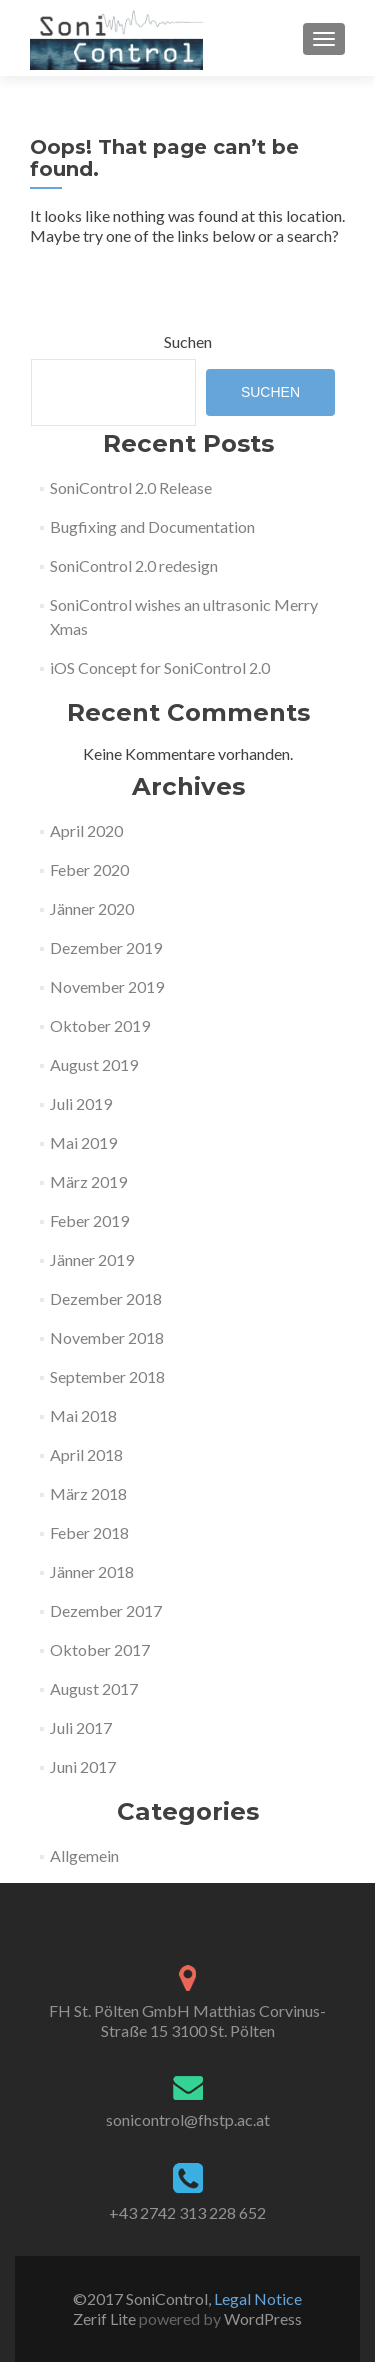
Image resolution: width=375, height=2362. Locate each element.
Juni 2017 (83, 1766)
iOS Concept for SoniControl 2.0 (160, 667)
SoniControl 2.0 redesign (134, 565)
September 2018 (107, 1376)
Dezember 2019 (106, 947)
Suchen (188, 341)
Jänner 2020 (92, 908)
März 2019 (88, 1181)
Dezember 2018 (106, 1298)
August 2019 (94, 1064)
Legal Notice (258, 2298)
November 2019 (107, 986)
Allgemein (84, 1855)
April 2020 (86, 830)
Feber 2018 (89, 1532)
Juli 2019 (81, 1103)
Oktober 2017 (100, 1649)
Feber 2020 (89, 869)
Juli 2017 (81, 1727)
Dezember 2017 (106, 1610)
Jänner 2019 (92, 1259)
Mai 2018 (83, 1415)
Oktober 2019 (100, 1025)
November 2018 (107, 1337)
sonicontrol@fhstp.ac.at (188, 2119)
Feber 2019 (89, 1220)
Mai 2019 (83, 1142)
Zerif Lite (106, 2318)
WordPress (261, 2318)
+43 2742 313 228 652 (187, 2212)
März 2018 (88, 1493)
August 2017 (94, 1688)
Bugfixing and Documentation (152, 526)
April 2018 (86, 1454)
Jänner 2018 (92, 1571)
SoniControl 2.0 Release (131, 487)
